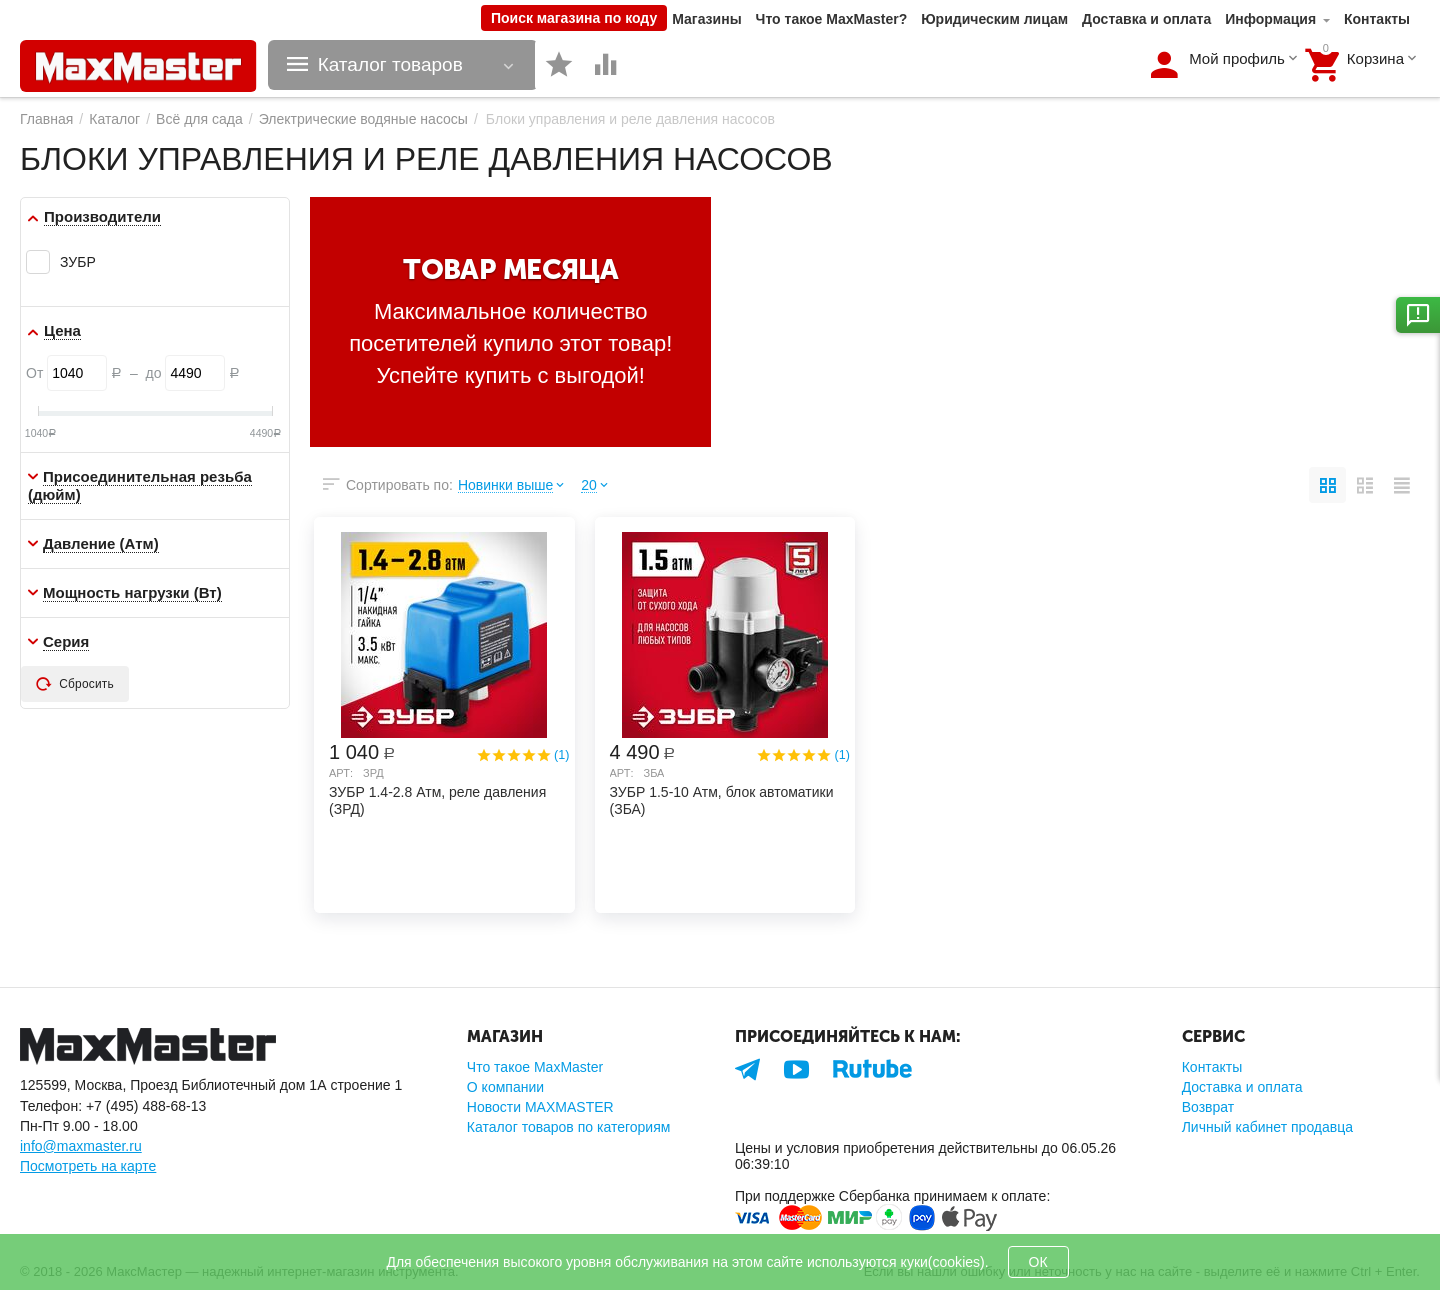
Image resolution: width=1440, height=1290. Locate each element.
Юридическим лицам (994, 19)
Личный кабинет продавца (1267, 1127)
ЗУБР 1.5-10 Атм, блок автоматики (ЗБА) (722, 800)
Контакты (1377, 19)
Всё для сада (199, 119)
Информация (1270, 19)
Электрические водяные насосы (363, 119)
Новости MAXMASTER (540, 1107)
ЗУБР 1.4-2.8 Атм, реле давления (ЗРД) (437, 800)
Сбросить (75, 684)
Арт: (341, 773)
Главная (46, 119)
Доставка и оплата (1146, 19)
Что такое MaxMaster (535, 1067)
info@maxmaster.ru (81, 1146)
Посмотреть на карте (88, 1166)
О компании (505, 1087)
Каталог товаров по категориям (569, 1127)
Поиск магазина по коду (574, 18)
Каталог (114, 119)
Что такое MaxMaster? (832, 19)
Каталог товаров (390, 65)
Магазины (706, 19)
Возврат (1208, 1107)
